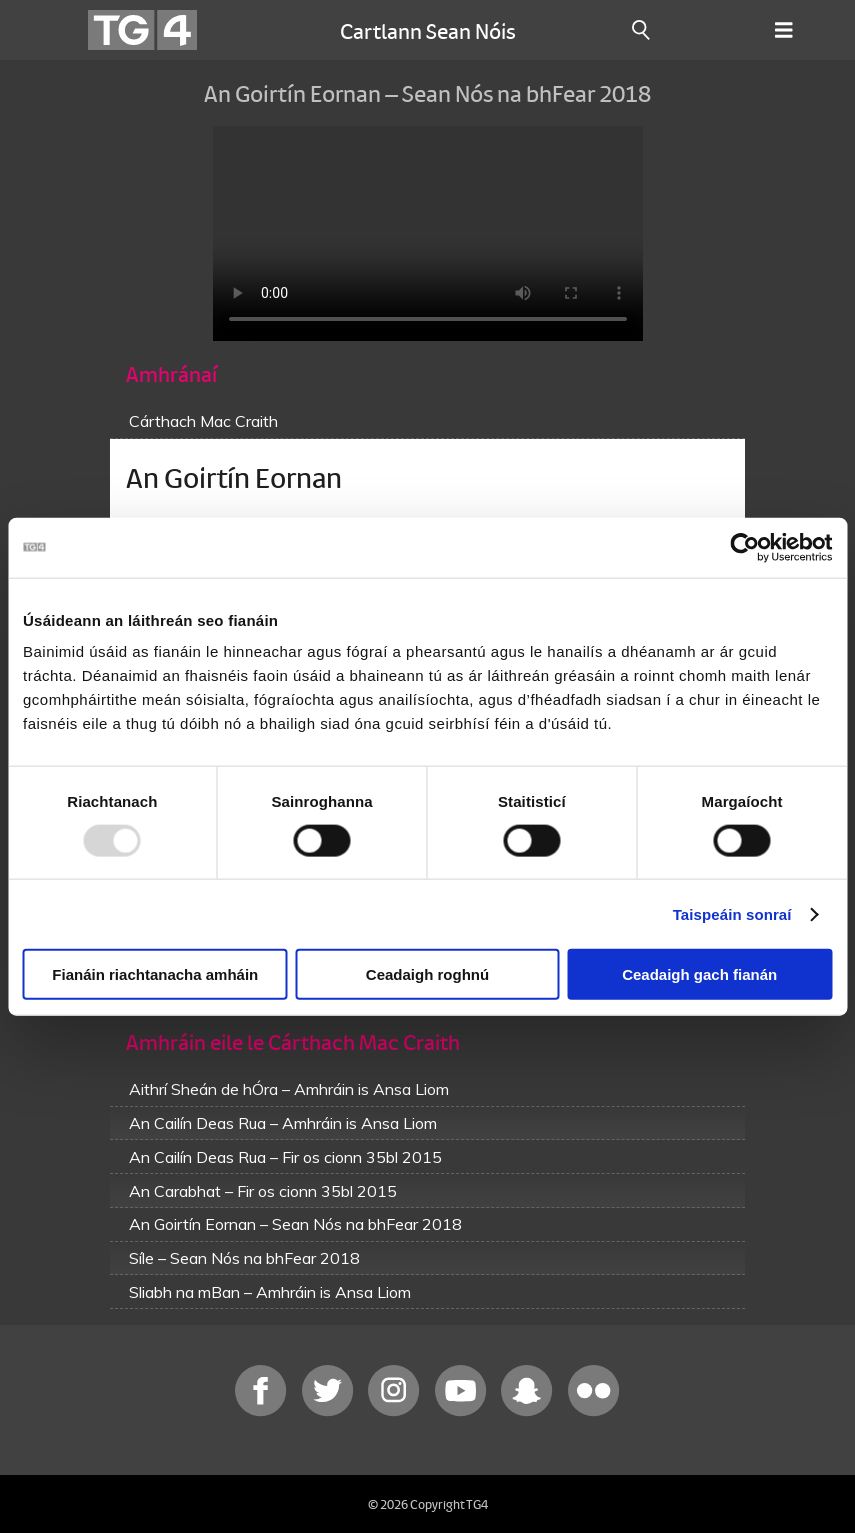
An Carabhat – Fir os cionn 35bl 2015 (263, 1191)
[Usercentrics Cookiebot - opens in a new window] (744, 547)
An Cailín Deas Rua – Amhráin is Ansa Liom (283, 1123)
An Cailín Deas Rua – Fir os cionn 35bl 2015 (285, 1157)
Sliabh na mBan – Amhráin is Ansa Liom (270, 1292)
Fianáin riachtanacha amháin (155, 974)
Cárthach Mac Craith (203, 421)
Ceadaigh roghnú (427, 974)
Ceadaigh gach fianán (699, 974)
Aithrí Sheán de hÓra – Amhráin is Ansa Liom (289, 1089)
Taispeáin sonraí (732, 913)
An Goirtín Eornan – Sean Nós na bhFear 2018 (295, 1224)
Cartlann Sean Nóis (428, 30)
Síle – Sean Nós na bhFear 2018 (244, 1258)
